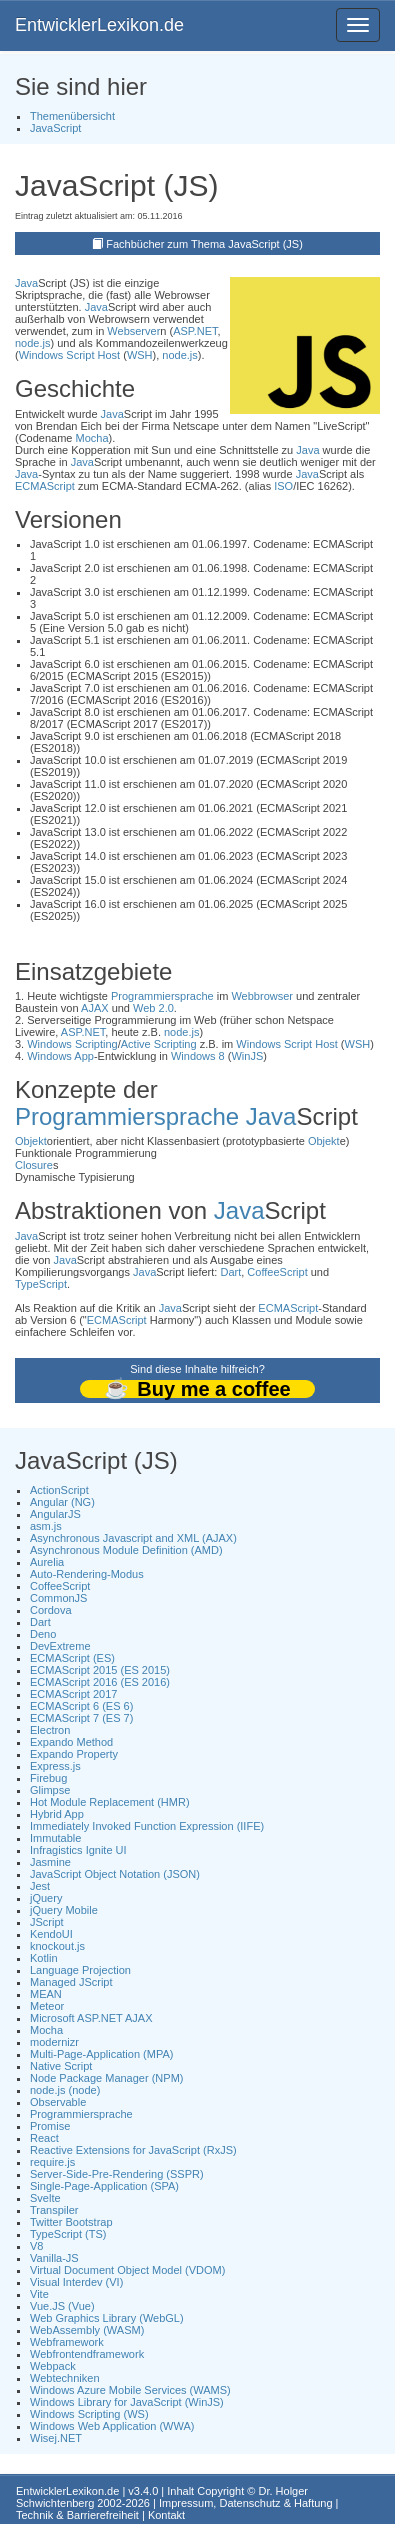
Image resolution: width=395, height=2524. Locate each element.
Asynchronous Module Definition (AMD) (126, 1550)
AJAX (95, 1008)
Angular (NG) (62, 1502)
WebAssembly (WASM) (87, 2330)
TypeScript (41, 1284)
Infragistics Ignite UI (78, 1850)
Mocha (92, 438)
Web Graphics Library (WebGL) (107, 2318)
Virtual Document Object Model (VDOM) (127, 2270)
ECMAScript (45, 486)
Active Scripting (159, 1044)
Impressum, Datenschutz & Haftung (246, 2503)
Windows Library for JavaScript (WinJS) (127, 2402)
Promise (50, 2126)
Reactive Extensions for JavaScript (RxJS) (133, 2150)
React (44, 2138)
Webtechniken (65, 2378)
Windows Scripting (72, 1044)
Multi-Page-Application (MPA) (101, 2054)
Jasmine (50, 1862)
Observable (58, 2102)
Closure (34, 1165)
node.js (32, 343)
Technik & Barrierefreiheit (77, 2515)
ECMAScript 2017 (73, 1694)
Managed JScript (71, 1982)
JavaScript (55, 128)
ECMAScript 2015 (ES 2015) (100, 1670)
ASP (183, 331)
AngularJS (55, 1514)
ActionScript (59, 1490)
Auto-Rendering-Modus (87, 1574)
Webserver (133, 331)
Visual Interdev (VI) (76, 2282)
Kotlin (44, 1958)
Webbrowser (262, 996)
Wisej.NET (56, 2438)
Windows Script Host (69, 355)
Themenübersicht (72, 116)
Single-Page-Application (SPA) (104, 2186)
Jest (40, 1886)
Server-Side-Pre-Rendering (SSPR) (117, 2174)
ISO (283, 486)
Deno (43, 1634)
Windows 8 (198, 1056)
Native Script (61, 2066)
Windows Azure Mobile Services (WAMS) (130, 2390)
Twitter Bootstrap (71, 2222)
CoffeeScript (277, 1272)
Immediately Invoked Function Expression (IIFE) (147, 1826)
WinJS (247, 1056)
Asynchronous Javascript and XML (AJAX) (133, 1538)
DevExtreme (60, 1646)
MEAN (46, 1994)
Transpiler (54, 2210)
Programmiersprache (162, 996)
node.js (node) (65, 2090)
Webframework (67, 2342)
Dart (230, 1272)
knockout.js (57, 1946)
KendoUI (51, 1934)
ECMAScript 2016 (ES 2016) (100, 1682)
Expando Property (74, 1754)
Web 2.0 (153, 1008)
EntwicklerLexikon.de (99, 25)
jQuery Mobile (64, 1910)
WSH (140, 355)
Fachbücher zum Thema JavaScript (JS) (204, 244)
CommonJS (58, 1598)
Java (26, 283)
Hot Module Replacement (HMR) (110, 1802)
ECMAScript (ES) (72, 1658)
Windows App (60, 1056)
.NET (206, 331)
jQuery (46, 1898)
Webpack (53, 2366)
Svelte (45, 2198)
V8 (36, 2246)
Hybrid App (57, 1814)
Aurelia (47, 1562)
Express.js (55, 1766)
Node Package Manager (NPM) (106, 2078)
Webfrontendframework (87, 2354)
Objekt (31, 1141)
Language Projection (80, 1970)
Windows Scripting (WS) (89, 2414)
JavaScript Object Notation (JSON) (115, 1874)
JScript (47, 1922)
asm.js (46, 1526)
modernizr (54, 2042)
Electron (50, 1730)
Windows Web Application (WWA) (112, 2426)
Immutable (55, 1838)
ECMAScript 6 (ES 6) (81, 1706)
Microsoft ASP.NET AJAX (91, 2018)
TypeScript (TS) (68, 2234)
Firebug (48, 1778)
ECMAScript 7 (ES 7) (81, 1718)
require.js (52, 2162)
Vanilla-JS (54, 2258)
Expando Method (71, 1742)
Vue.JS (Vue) (62, 2306)
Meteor (47, 2006)
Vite (39, 2294)
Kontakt (166, 2515)
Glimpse (50, 1790)
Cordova (51, 1610)
